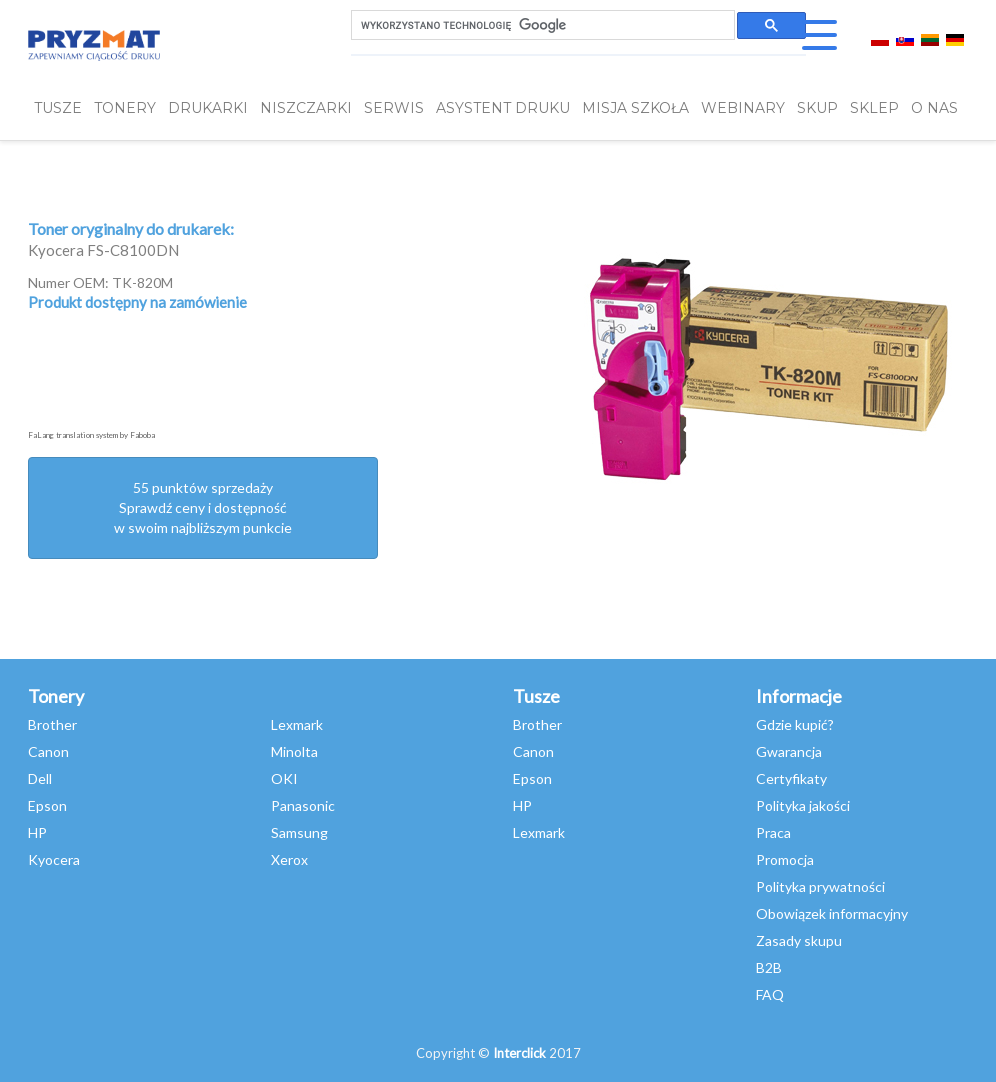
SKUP (817, 108)
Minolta (294, 751)
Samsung (299, 832)
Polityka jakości (803, 805)
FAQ (770, 994)
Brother (52, 724)
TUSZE (58, 108)
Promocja (785, 859)
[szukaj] (541, 25)
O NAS (934, 108)
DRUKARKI (208, 108)
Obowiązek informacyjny (832, 913)
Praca (773, 832)
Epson (47, 805)
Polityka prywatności (820, 886)
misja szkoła (635, 108)
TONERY (125, 108)
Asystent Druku (503, 108)
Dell (40, 778)
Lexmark (297, 724)
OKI (284, 778)
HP (37, 832)
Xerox (289, 859)
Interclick (519, 1053)
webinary (743, 108)
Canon (48, 751)
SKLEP (874, 108)
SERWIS (394, 108)
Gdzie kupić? (795, 724)
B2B (769, 967)
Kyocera (54, 859)
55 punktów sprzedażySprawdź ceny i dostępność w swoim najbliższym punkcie (203, 507)
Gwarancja (789, 751)
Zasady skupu (799, 940)
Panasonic (303, 805)
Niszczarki (306, 108)
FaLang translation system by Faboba (91, 435)
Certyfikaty (791, 778)
